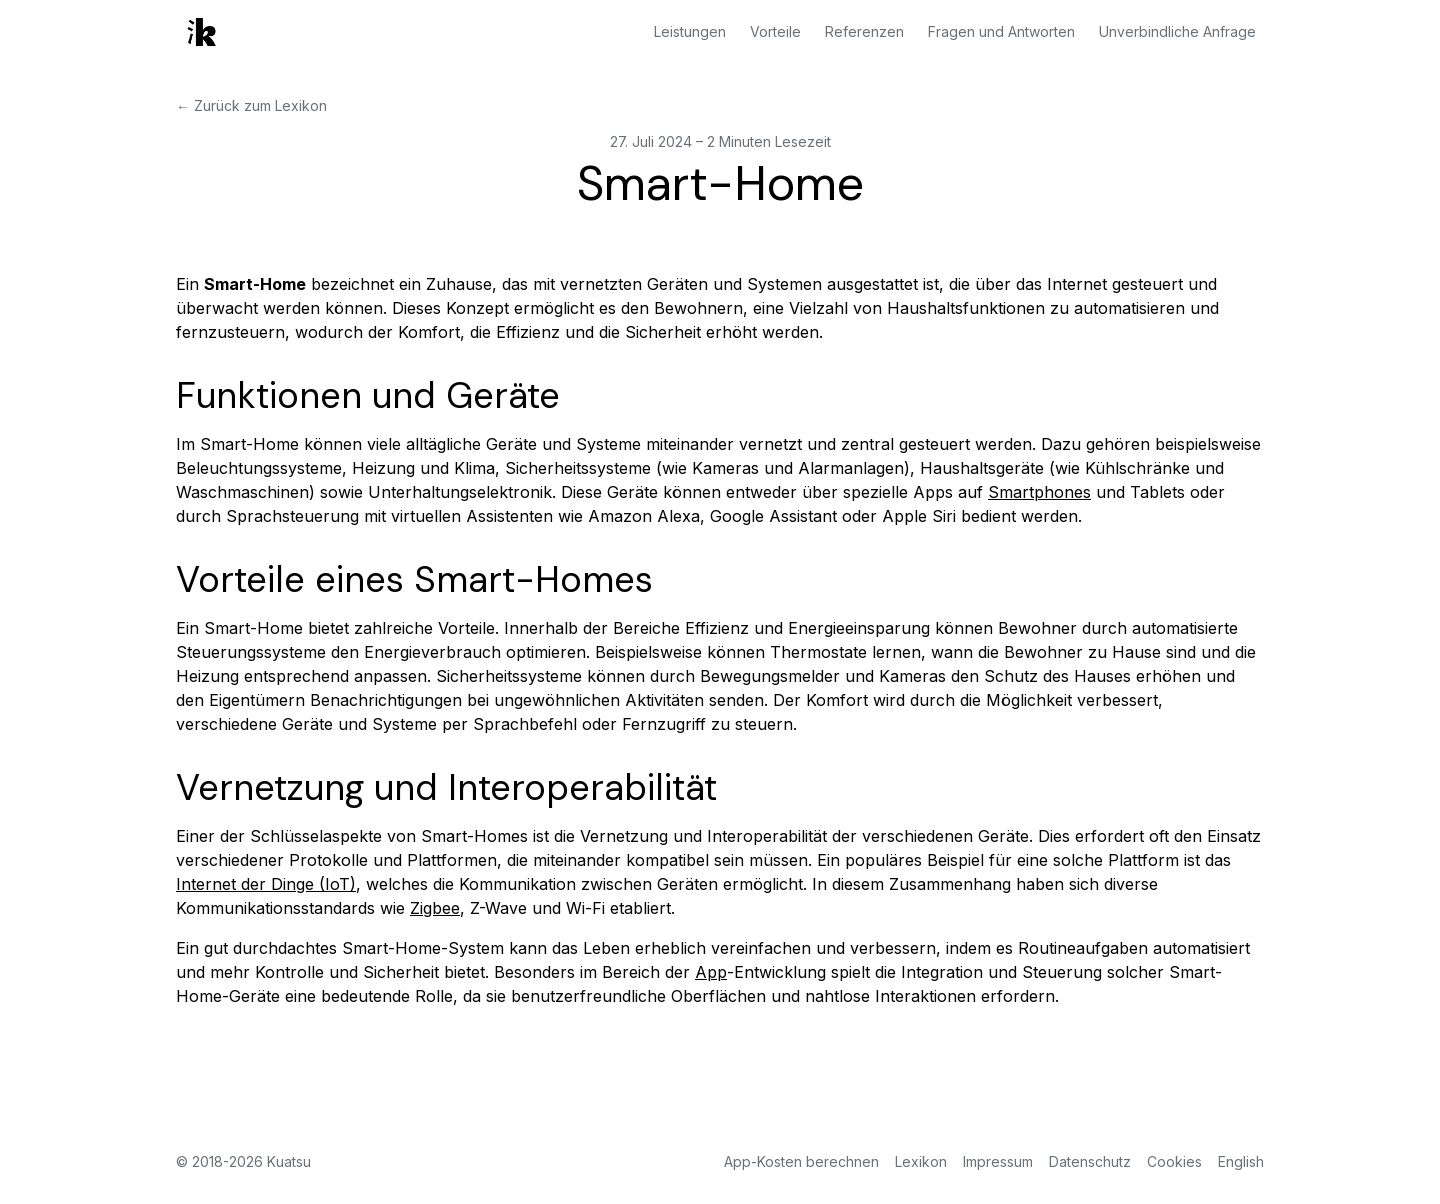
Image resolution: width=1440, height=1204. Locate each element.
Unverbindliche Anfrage (1177, 31)
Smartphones (1039, 492)
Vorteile (775, 31)
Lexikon (921, 1161)
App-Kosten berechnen (801, 1161)
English (1241, 1161)
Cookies (1174, 1161)
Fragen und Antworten (1001, 31)
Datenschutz (1090, 1161)
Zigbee (435, 908)
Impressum (998, 1161)
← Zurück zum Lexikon (251, 105)
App (711, 972)
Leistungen (690, 31)
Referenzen (864, 31)
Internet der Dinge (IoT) (266, 884)
